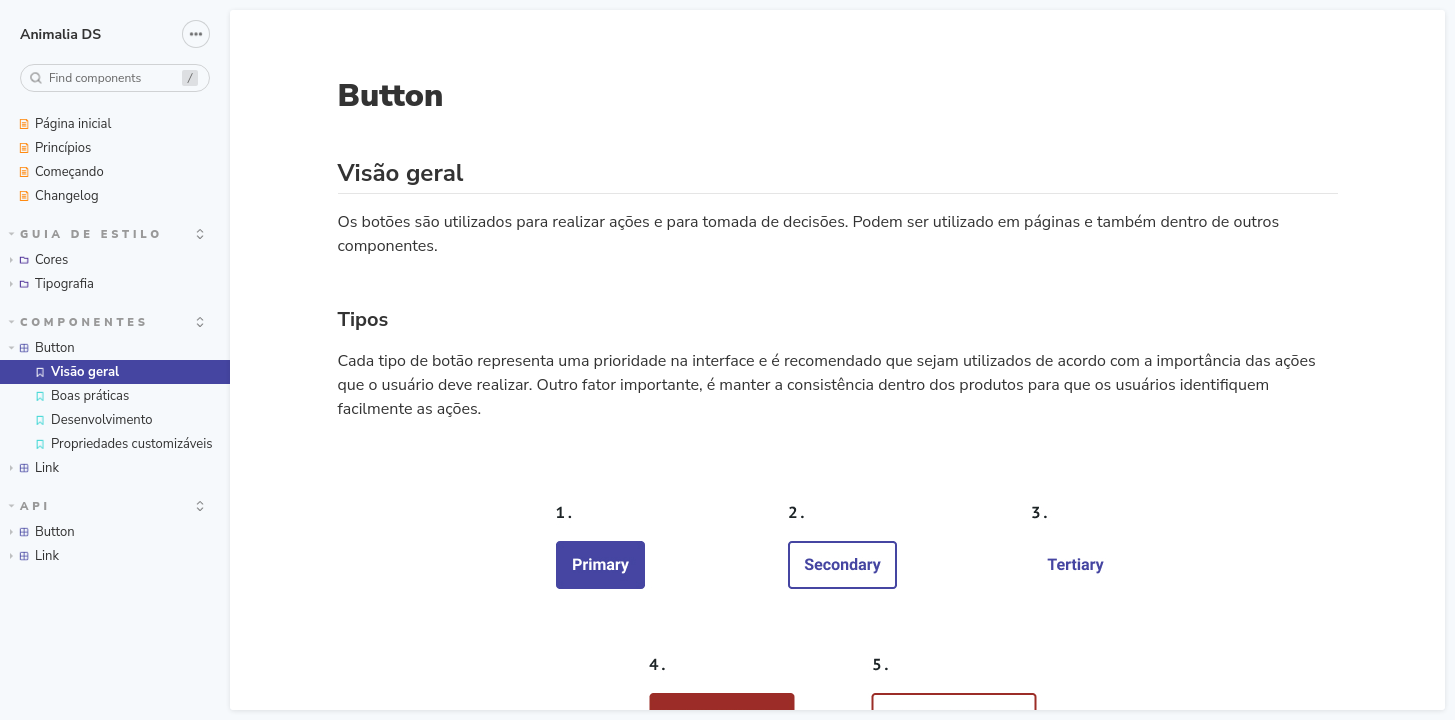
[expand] (200, 234)
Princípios (54, 148)
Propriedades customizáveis (123, 444)
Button (42, 348)
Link (34, 468)
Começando (61, 172)
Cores (39, 260)
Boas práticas (81, 396)
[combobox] (115, 78)
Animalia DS (60, 34)
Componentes (79, 322)
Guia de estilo (86, 234)
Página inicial (64, 124)
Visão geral (76, 372)
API (30, 506)
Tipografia (52, 284)
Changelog (58, 196)
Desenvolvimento (93, 420)
